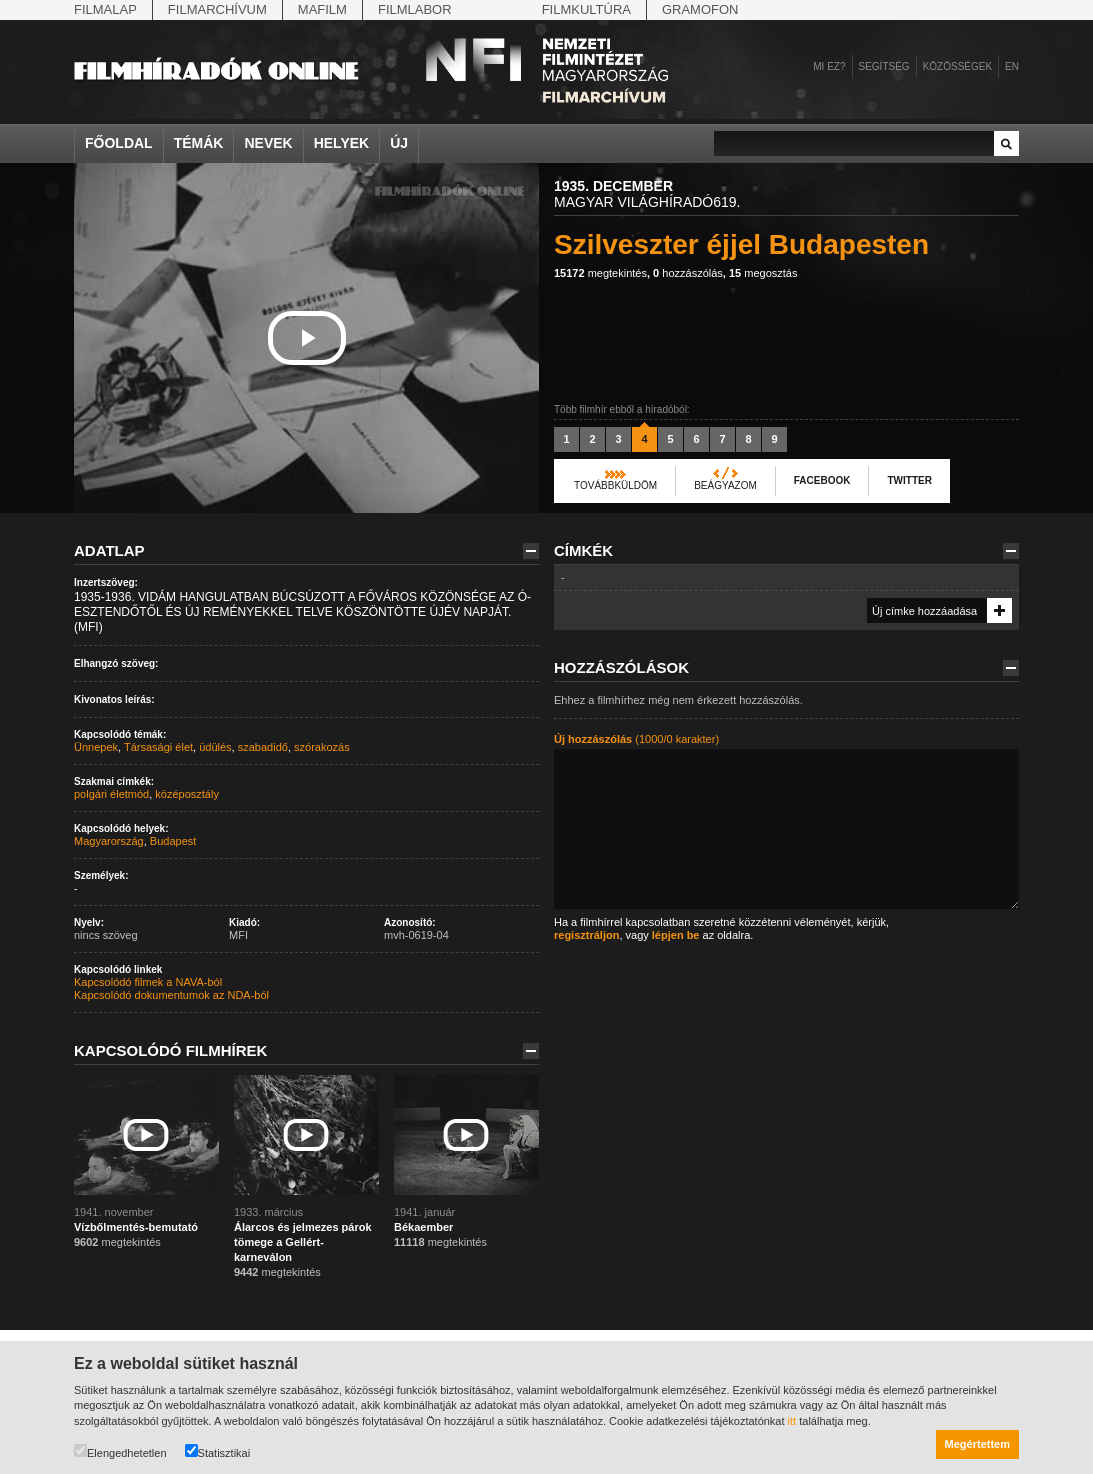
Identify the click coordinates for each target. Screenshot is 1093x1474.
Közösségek (957, 66)
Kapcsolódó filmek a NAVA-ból (148, 982)
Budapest (173, 841)
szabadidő (263, 747)
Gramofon (700, 9)
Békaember (423, 1227)
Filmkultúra (586, 9)
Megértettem (977, 1444)
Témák (199, 143)
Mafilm (322, 9)
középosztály (187, 794)
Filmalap (105, 9)
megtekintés (600, 273)
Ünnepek (96, 747)
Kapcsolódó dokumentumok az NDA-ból (171, 995)
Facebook (822, 480)
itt (792, 1421)
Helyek (342, 143)
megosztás (763, 273)
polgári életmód (111, 794)
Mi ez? (829, 66)
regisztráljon (586, 935)
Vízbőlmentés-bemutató (136, 1227)
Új (399, 143)
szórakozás (322, 747)
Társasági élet (158, 747)
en (1012, 66)
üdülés (215, 747)
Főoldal (119, 143)
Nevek (268, 143)
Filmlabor (415, 9)
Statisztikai (218, 1451)
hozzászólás (688, 273)
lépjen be (676, 935)
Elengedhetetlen (120, 1451)
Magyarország (109, 841)
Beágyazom (725, 485)
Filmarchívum (217, 9)
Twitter (909, 480)
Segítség (884, 66)
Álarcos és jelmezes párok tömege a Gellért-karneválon (303, 1242)
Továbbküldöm (615, 485)
